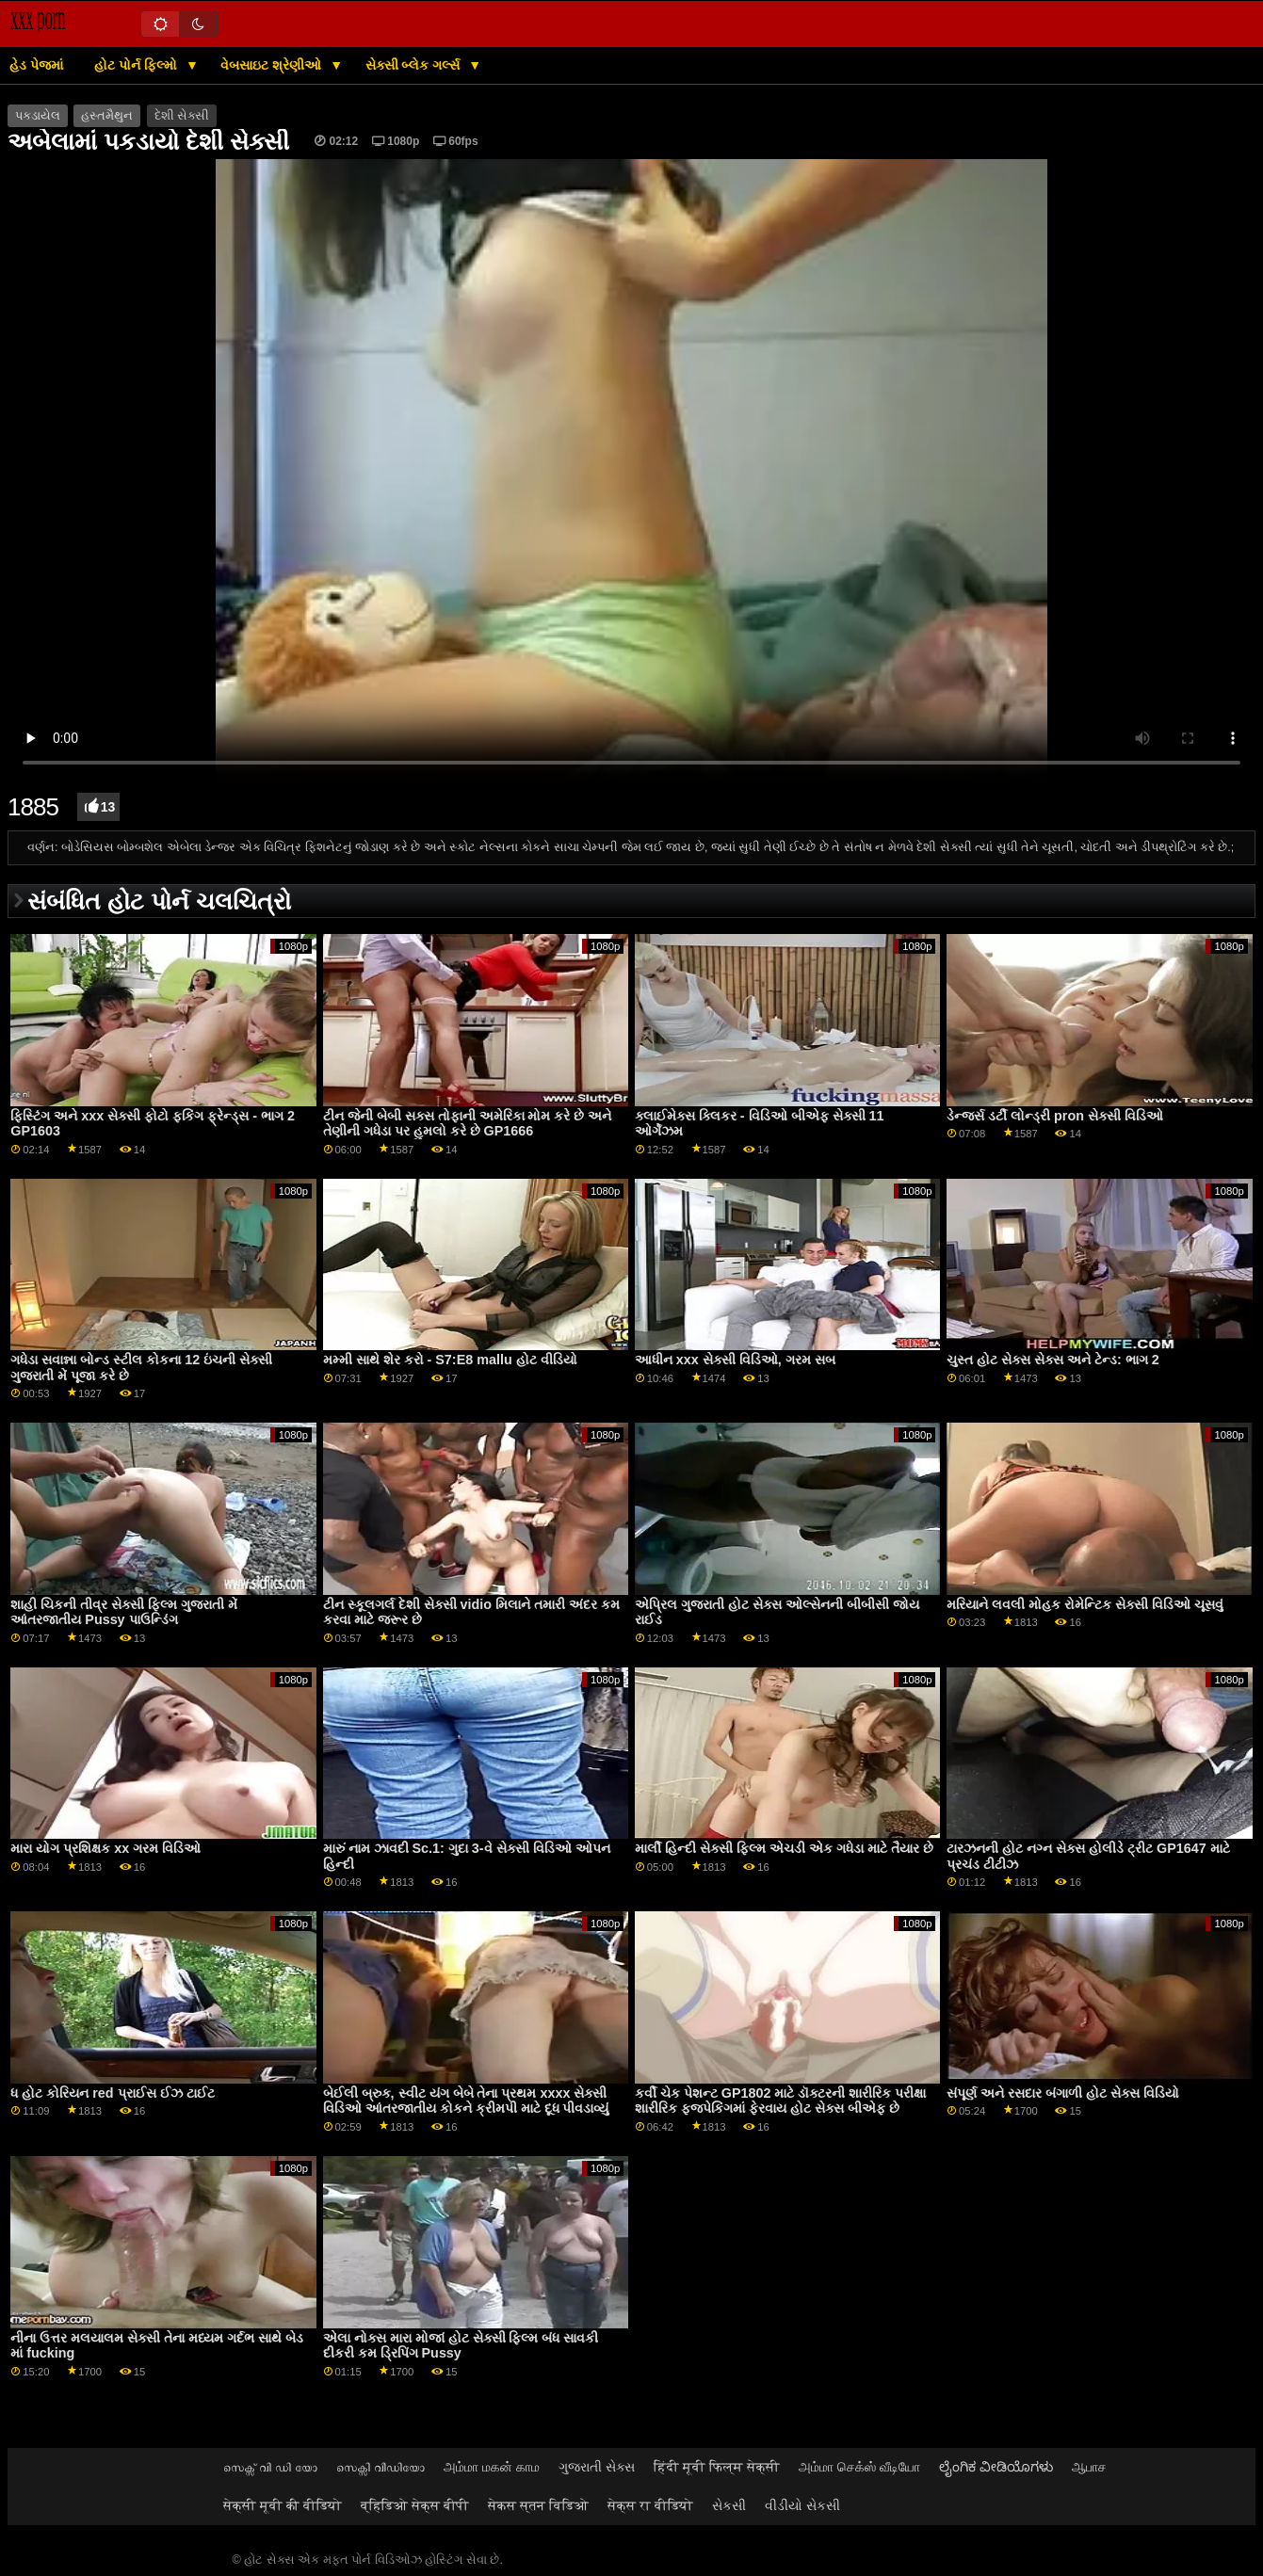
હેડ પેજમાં (36, 64)
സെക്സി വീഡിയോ (380, 2466)
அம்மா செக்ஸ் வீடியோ (859, 2466)
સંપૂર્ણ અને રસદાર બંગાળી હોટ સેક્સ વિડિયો (1063, 2093)
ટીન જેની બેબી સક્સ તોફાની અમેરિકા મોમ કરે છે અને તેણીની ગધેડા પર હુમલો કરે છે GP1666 (467, 1123)
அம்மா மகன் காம (492, 2466)
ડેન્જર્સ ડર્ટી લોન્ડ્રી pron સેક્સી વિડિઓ (1055, 1115)
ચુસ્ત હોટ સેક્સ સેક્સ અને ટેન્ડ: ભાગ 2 (1053, 1359)
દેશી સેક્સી (181, 115)
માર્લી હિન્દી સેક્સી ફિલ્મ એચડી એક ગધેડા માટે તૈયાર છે (784, 1848)
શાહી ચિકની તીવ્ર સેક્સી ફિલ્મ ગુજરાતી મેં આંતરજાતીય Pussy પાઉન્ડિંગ (123, 1612)
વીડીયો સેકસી (802, 2505)
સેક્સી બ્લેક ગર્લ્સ (414, 64)
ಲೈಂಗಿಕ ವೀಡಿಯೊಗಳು (996, 2466)
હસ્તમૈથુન (107, 115)
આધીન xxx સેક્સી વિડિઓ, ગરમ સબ (735, 1359)
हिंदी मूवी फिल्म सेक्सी (717, 2466)
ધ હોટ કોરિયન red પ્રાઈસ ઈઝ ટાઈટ (112, 2093)
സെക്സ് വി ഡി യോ (270, 2466)
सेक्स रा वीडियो (650, 2505)
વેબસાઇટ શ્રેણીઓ (272, 64)
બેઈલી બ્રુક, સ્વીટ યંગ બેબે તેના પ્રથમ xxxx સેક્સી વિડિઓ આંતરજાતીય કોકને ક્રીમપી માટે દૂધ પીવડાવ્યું (466, 2101)
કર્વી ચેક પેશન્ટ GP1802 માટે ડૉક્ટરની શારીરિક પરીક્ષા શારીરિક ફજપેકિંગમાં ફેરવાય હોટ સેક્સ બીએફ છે (781, 2101)
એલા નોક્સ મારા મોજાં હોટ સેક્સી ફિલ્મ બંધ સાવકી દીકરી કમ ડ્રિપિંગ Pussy (461, 2345)
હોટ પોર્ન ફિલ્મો (137, 64)
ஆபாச (1089, 2466)
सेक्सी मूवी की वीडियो (282, 2505)
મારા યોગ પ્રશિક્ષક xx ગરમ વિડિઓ (105, 1848)
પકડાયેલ (37, 115)
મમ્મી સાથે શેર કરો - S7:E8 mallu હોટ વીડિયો (450, 1359)
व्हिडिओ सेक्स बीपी (415, 2505)
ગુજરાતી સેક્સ (597, 2466)
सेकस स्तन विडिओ (538, 2505)
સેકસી (729, 2505)
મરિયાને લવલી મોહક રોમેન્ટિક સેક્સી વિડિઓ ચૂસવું (1085, 1604)
